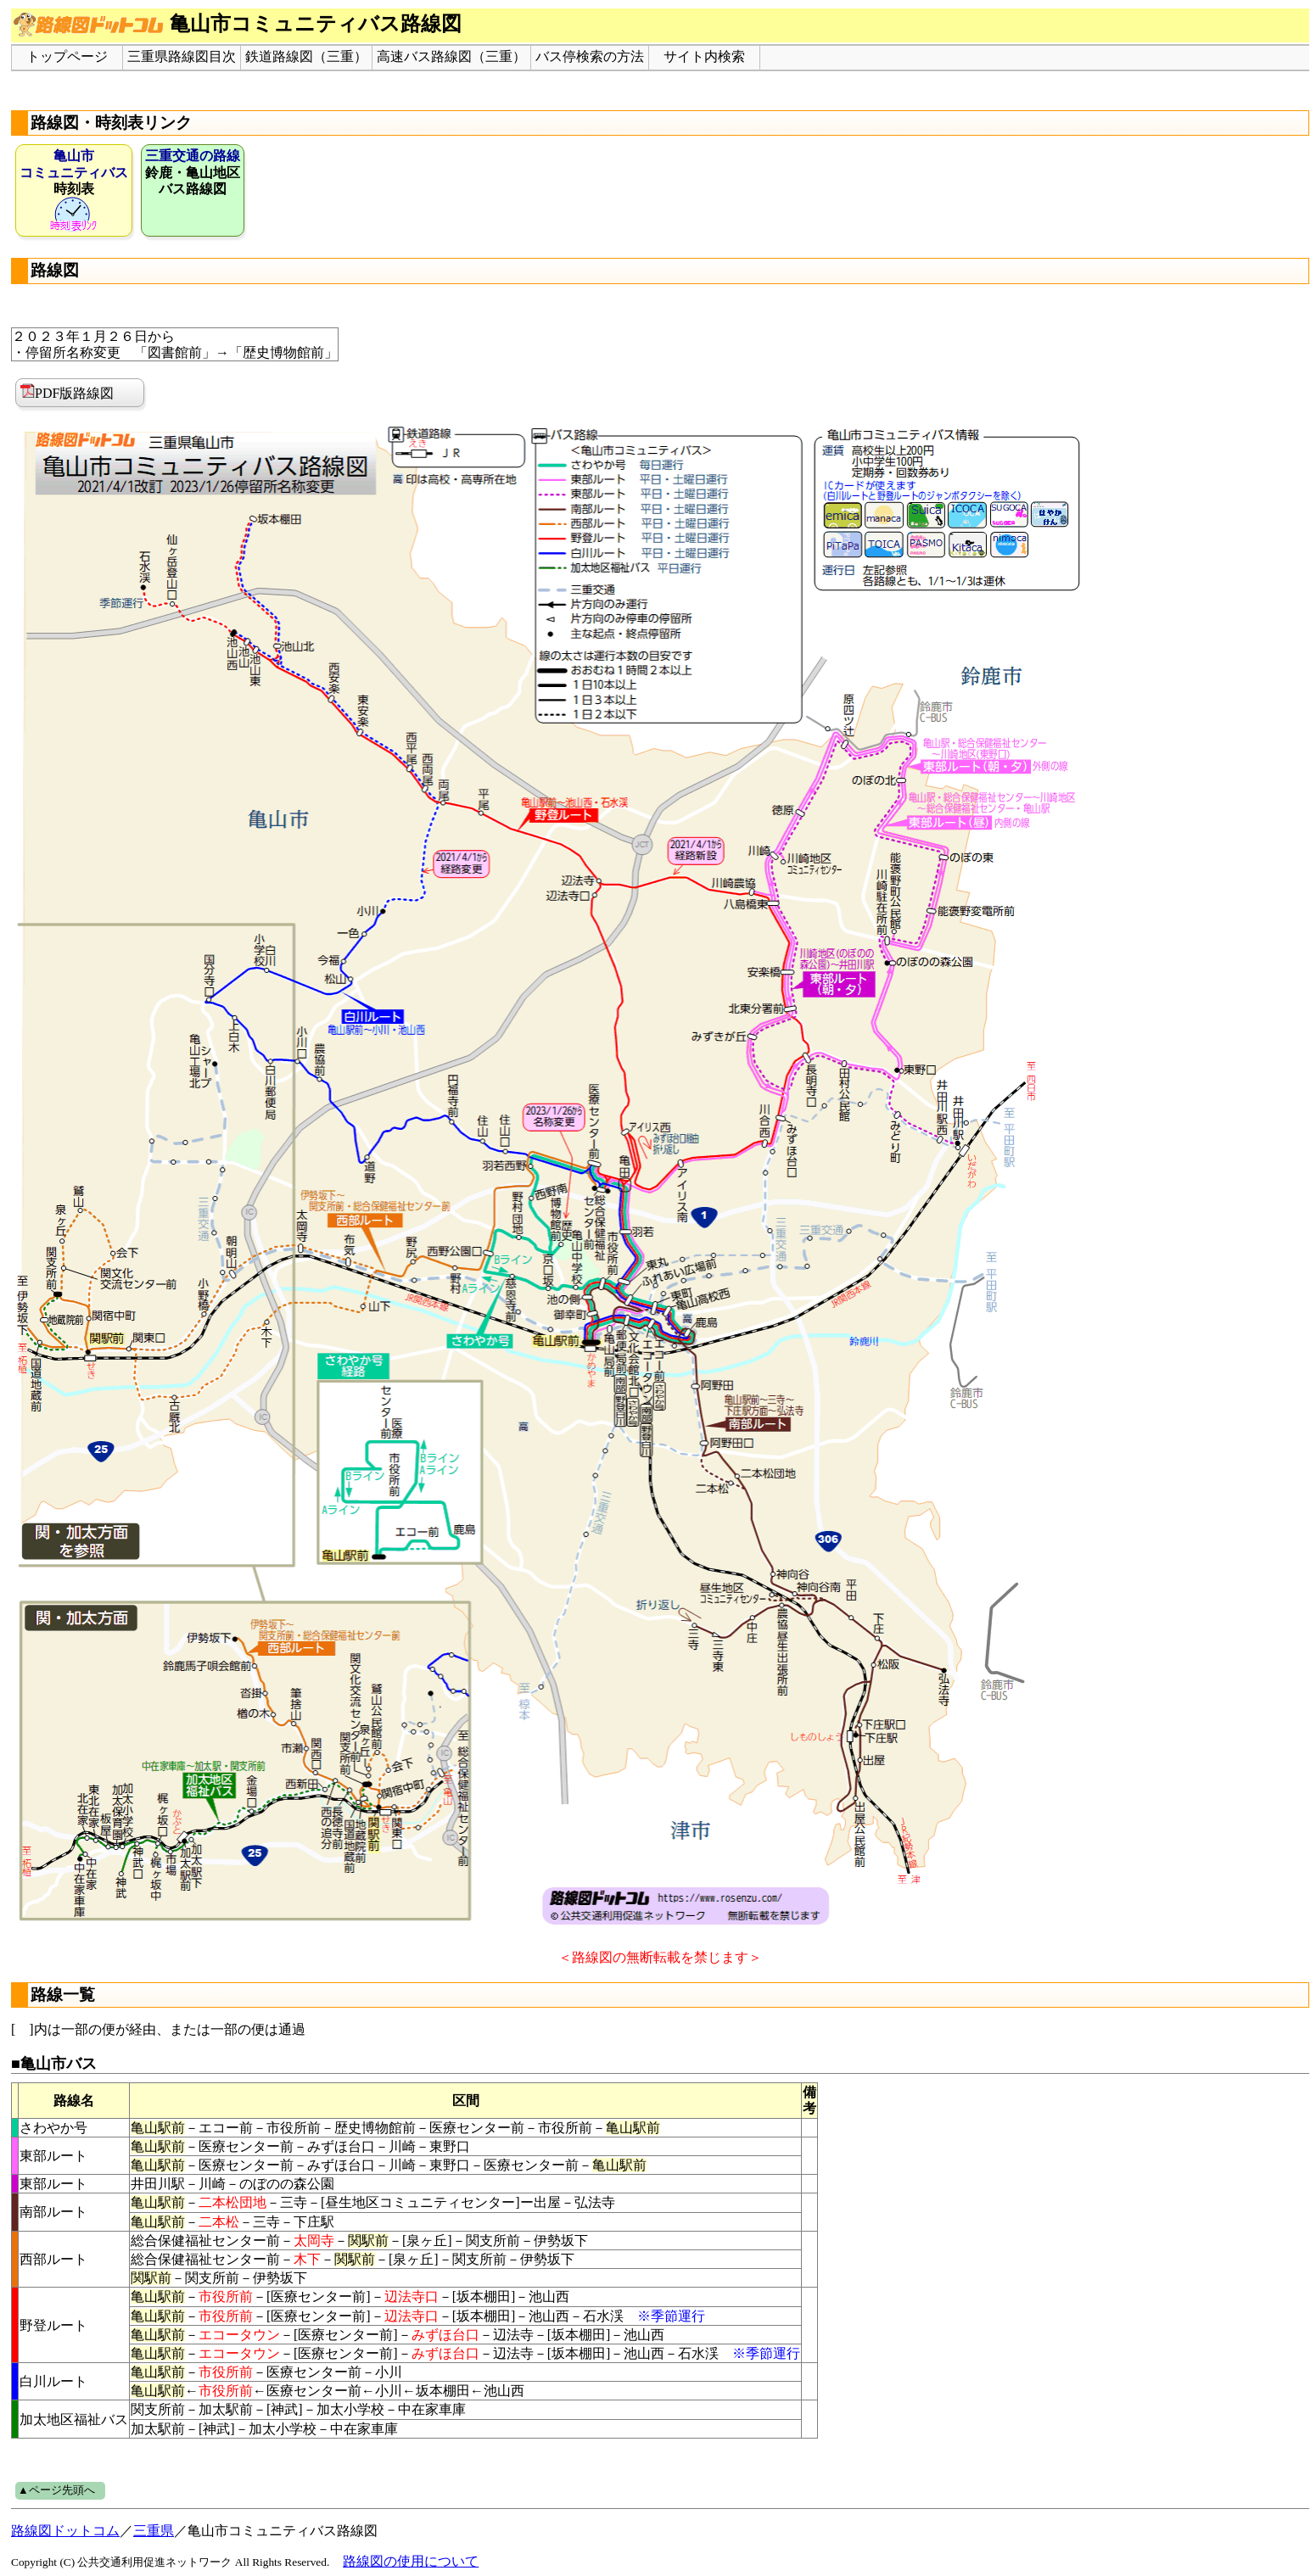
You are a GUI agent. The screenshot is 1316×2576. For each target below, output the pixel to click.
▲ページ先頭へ (56, 2490)
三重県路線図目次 (181, 56)
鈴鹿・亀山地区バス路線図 (192, 171)
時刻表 (74, 190)
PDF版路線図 (67, 391)
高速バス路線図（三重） (451, 56)
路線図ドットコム (65, 2530)
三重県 (153, 2530)
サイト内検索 (704, 56)
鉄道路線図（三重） (306, 56)
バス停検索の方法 (589, 56)
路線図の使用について (411, 2561)
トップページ (67, 56)
